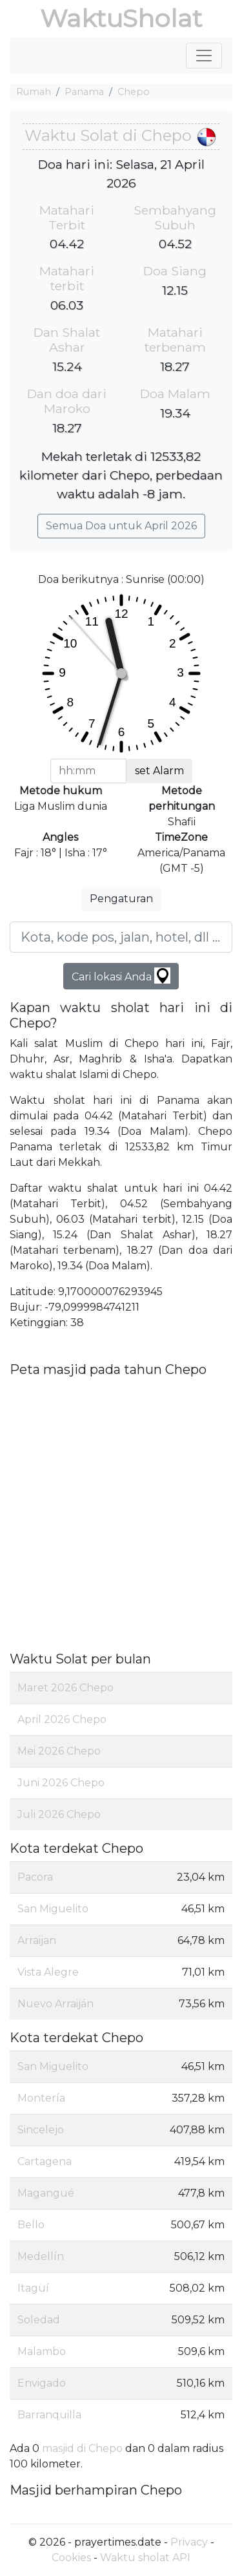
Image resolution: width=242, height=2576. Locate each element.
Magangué (45, 2193)
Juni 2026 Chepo (61, 1783)
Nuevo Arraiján (55, 2004)
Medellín (40, 2256)
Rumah (33, 92)
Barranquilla (49, 2415)
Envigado (41, 2383)
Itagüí (33, 2288)
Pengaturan (121, 898)
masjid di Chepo (82, 2448)
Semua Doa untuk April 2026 (121, 526)
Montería (41, 2098)
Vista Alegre (48, 1972)
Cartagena (44, 2161)
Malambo (41, 2351)
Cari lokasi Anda (121, 975)
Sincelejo (40, 2130)
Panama (84, 92)
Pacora (35, 1877)
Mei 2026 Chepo (59, 1751)
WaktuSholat (121, 18)
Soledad (38, 2320)
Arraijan (36, 1940)
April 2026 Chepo (61, 1719)
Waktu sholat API (145, 2557)
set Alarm (159, 771)
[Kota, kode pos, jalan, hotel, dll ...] (121, 937)
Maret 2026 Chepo (65, 1688)
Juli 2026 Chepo (59, 1814)
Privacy (189, 2542)
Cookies (71, 2557)
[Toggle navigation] (204, 56)
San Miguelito (52, 1909)
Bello (31, 2225)
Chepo (133, 92)
